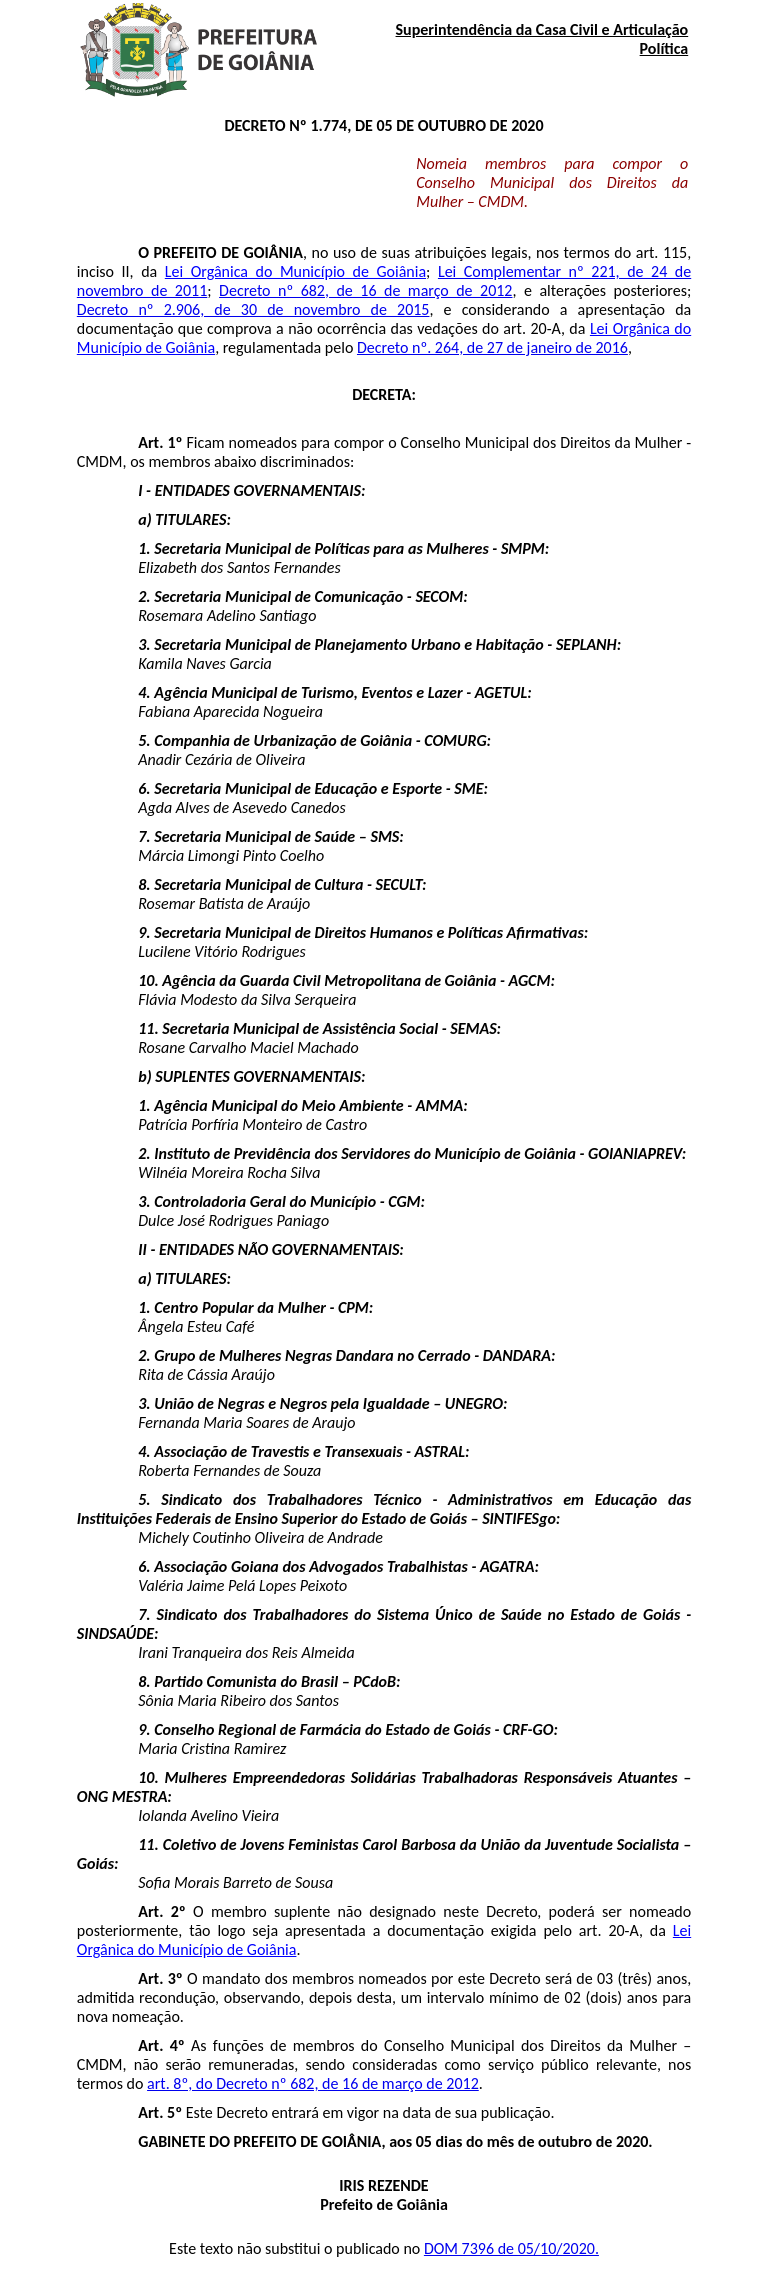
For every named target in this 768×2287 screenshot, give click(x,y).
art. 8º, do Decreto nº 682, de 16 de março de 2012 (313, 2083)
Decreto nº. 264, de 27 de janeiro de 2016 (492, 347)
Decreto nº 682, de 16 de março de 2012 (365, 290)
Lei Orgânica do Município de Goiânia (295, 271)
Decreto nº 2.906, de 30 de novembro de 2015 (253, 309)
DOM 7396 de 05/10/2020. (511, 2248)
